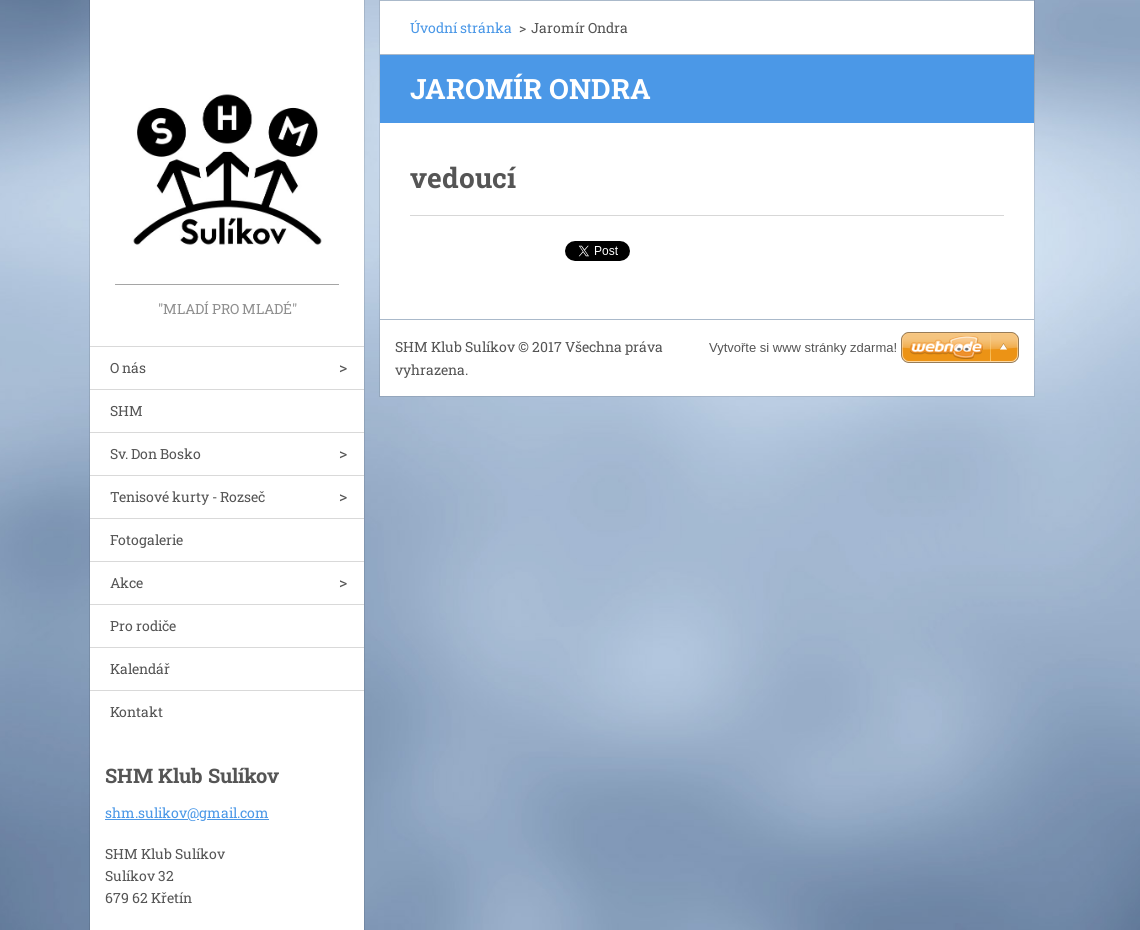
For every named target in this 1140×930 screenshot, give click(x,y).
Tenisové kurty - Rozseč (187, 496)
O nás (128, 367)
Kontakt (136, 711)
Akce (126, 582)
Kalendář (140, 668)
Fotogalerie (146, 539)
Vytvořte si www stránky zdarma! (803, 347)
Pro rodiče (143, 625)
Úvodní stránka (461, 27)
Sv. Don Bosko (155, 453)
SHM (126, 410)
